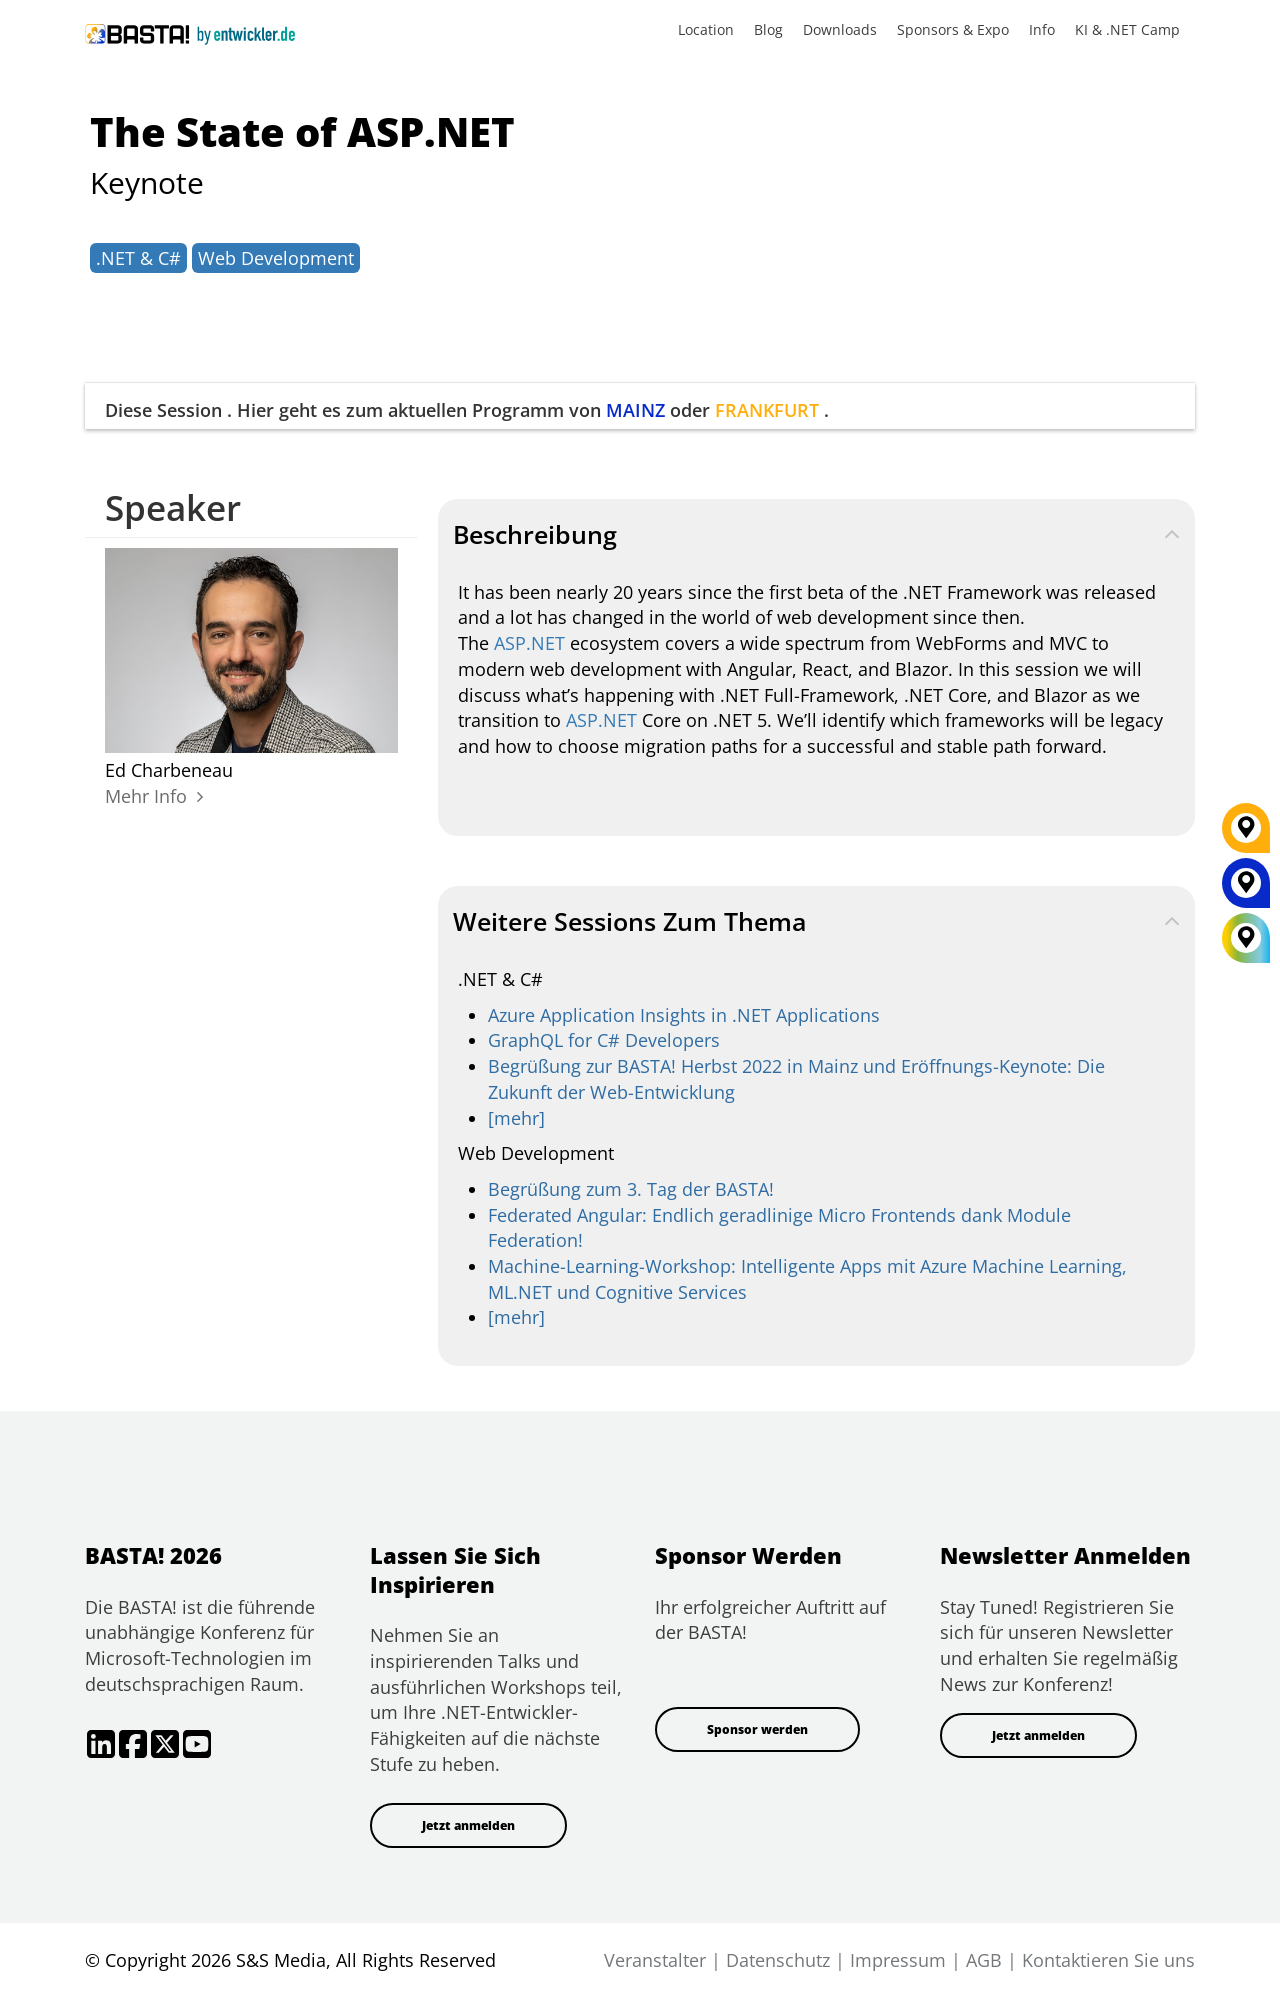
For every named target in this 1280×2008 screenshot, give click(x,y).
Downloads (840, 29)
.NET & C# (138, 258)
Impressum (898, 1960)
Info (1042, 29)
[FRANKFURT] (1246, 835)
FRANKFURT (767, 410)
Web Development (276, 258)
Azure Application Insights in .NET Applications (684, 1015)
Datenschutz (778, 1960)
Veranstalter (655, 1960)
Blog (768, 29)
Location (706, 29)
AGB (984, 1960)
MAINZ (635, 410)
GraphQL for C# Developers (604, 1040)
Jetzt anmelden (468, 1825)
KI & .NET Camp (1127, 29)
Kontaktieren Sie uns (1108, 1960)
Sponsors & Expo (953, 29)
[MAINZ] (1246, 890)
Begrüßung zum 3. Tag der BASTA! (631, 1189)
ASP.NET (529, 643)
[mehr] (516, 1118)
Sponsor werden (757, 1729)
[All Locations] (1246, 938)
